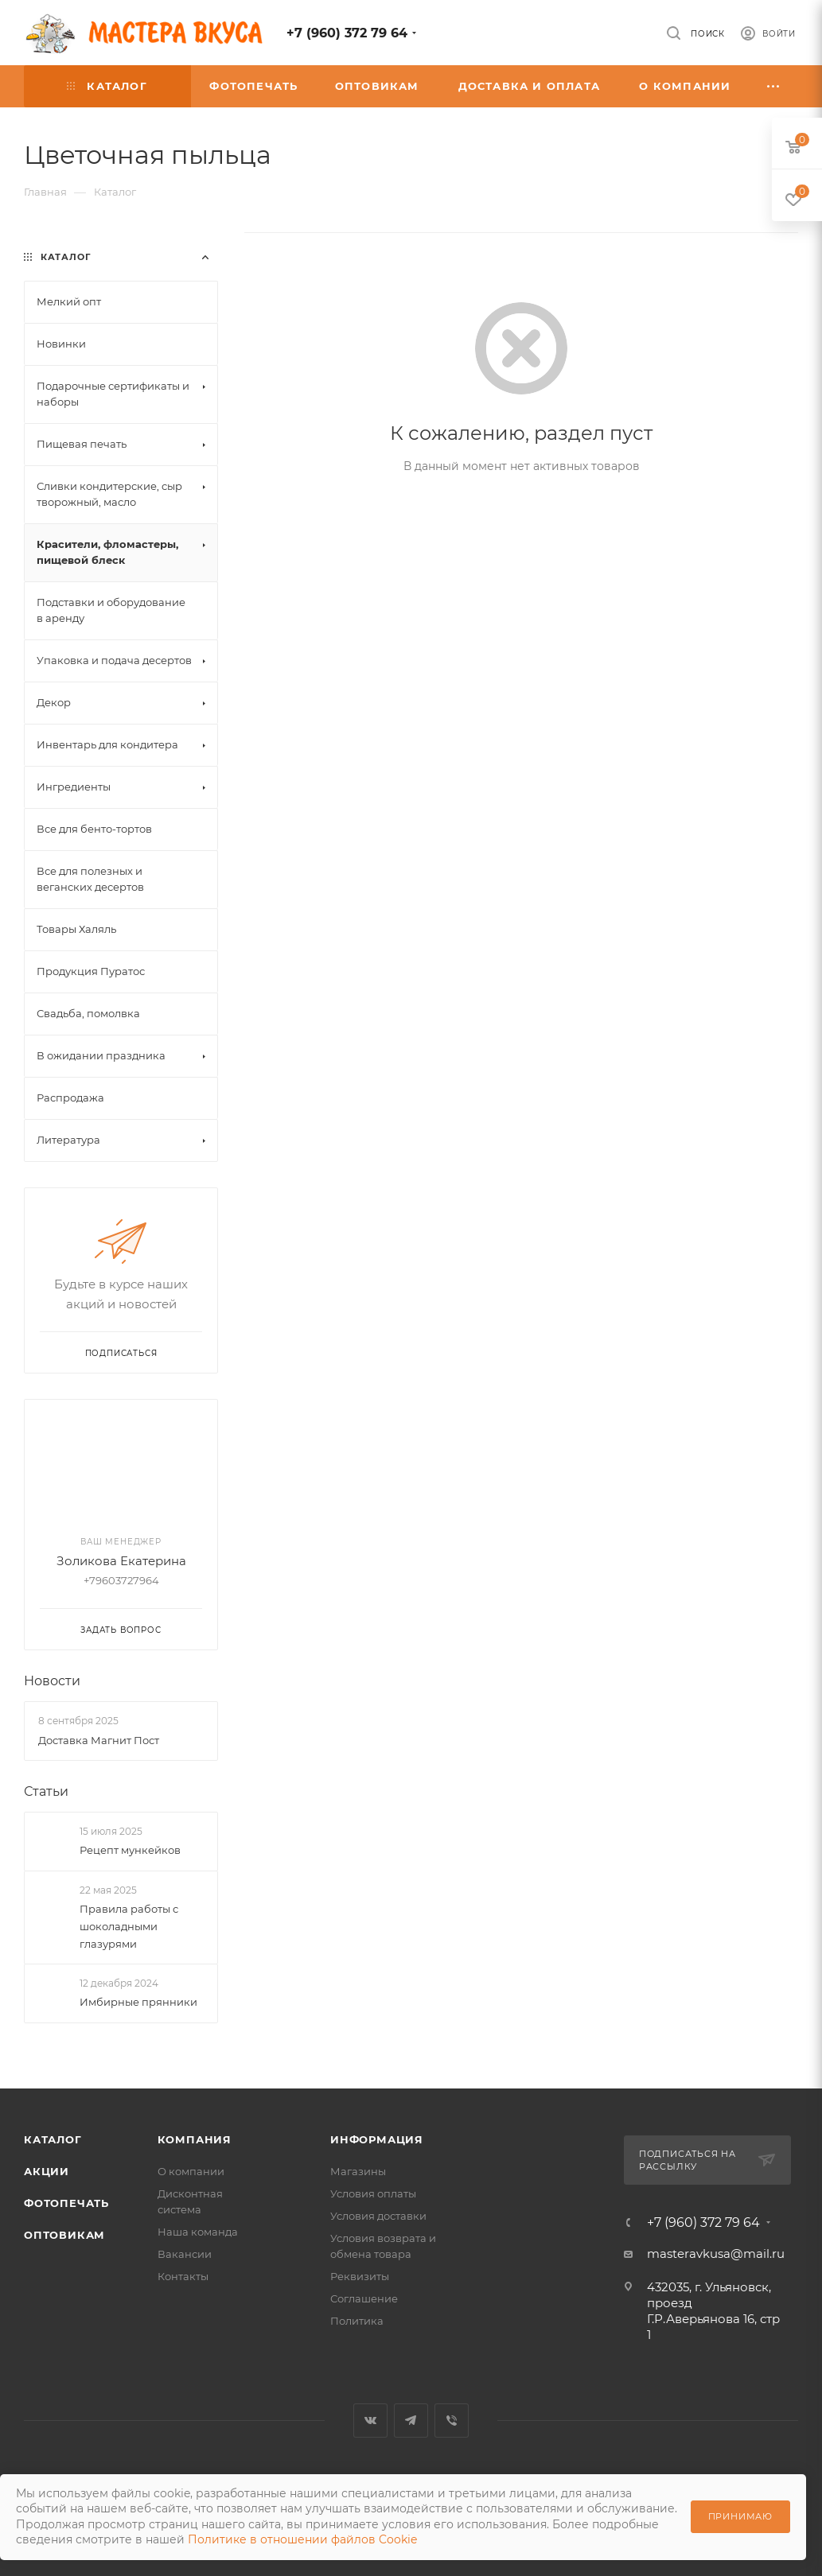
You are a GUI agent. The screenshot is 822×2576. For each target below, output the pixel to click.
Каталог (53, 2139)
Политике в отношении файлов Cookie (302, 2539)
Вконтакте (370, 2420)
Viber (451, 2420)
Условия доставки (378, 2215)
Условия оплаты (373, 2193)
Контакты (183, 2276)
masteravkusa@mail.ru (716, 2253)
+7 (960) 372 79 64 (346, 33)
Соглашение (364, 2298)
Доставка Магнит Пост (98, 1740)
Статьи (46, 1791)
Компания (195, 2139)
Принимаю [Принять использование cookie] (740, 2516)
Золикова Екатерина (121, 1560)
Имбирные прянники (138, 2001)
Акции (46, 2171)
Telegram (411, 2420)
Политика (357, 2320)
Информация (376, 2139)
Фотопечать (66, 2203)
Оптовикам (64, 2234)
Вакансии (185, 2254)
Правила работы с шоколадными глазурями (129, 1926)
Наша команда (198, 2231)
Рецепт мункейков (130, 1850)
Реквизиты (359, 2276)
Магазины (358, 2171)
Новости (52, 1680)
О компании (191, 2171)
